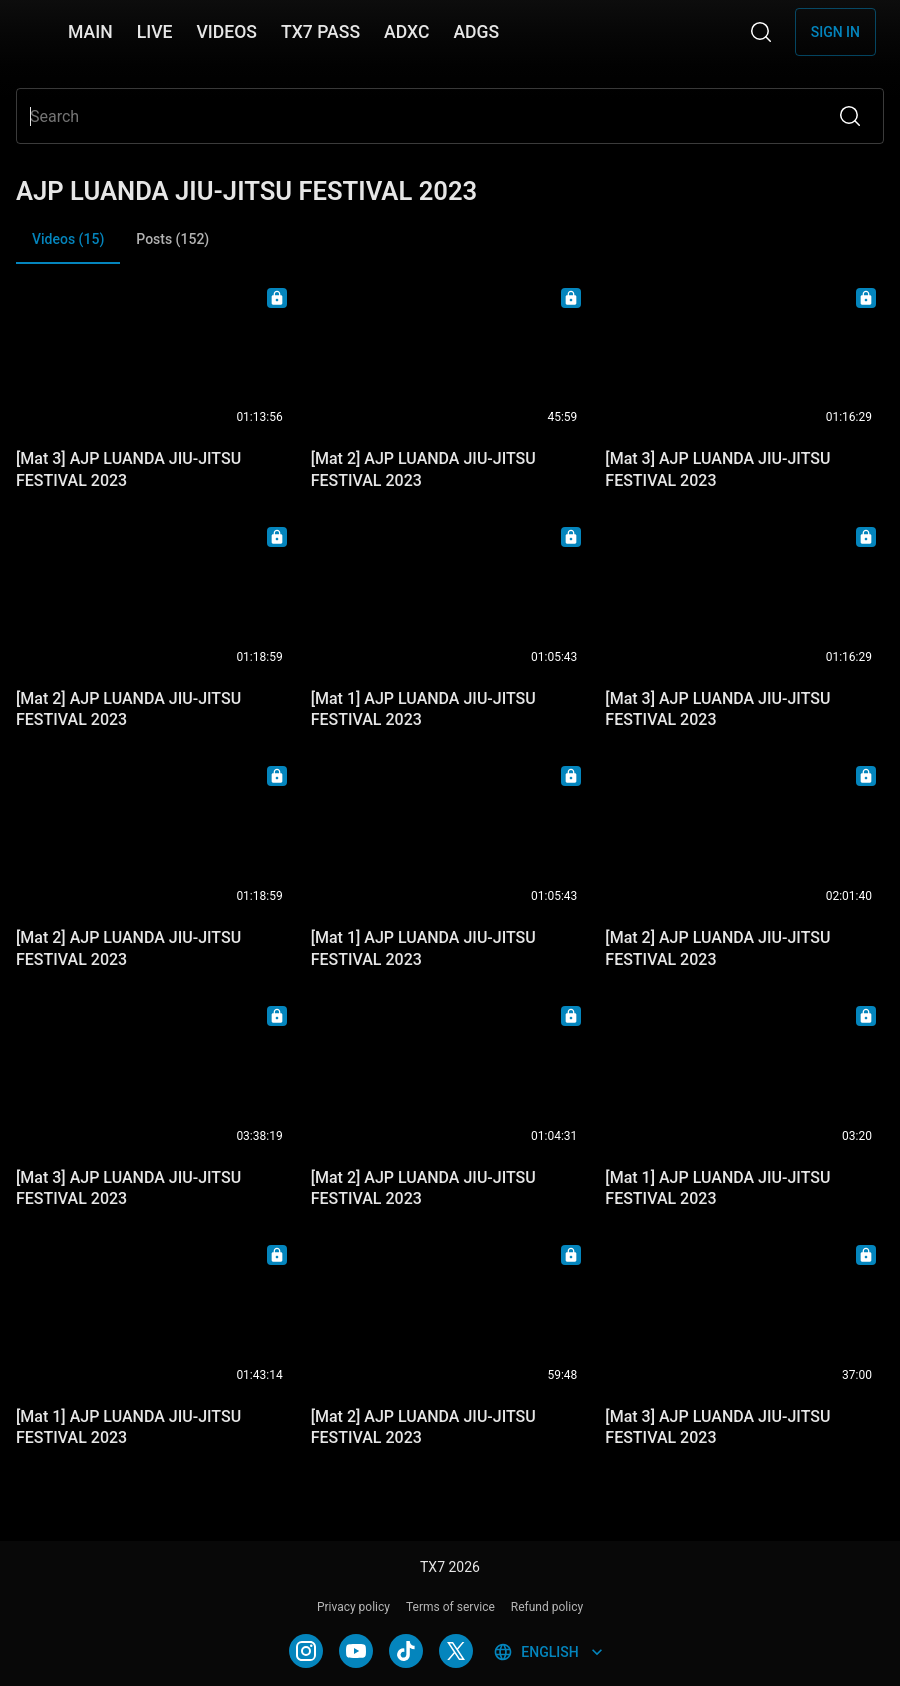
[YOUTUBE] (356, 1651)
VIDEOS (226, 32)
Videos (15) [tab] (68, 247)
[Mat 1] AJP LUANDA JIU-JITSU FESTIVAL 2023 (423, 709)
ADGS (476, 32)
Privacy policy (353, 1607)
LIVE (155, 32)
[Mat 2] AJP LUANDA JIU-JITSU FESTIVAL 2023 (423, 469)
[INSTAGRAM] (306, 1651)
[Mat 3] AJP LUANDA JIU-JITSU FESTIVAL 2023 (128, 469)
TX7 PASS (320, 32)
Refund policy (547, 1607)
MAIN (90, 32)
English (549, 1652)
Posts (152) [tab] (172, 239)
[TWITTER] (456, 1651)
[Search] (761, 32)
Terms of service (450, 1607)
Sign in (835, 32)
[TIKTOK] (406, 1651)
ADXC (406, 32)
